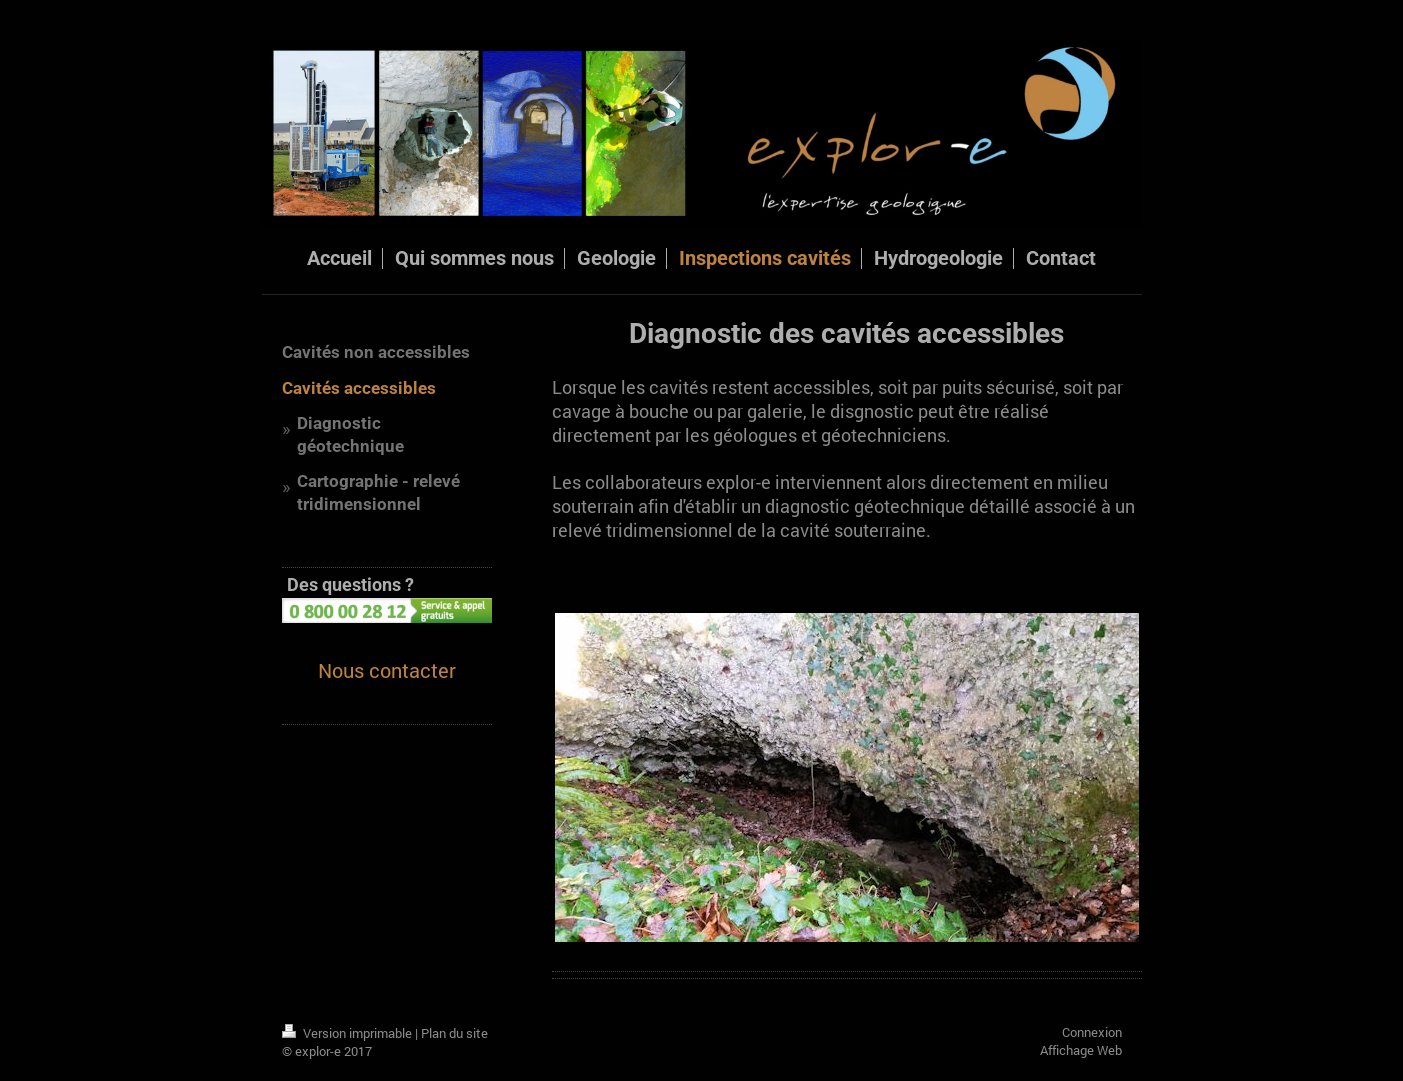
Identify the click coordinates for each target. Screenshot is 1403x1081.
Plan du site (454, 1033)
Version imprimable (348, 1033)
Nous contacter (387, 670)
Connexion (1092, 1032)
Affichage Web (1081, 1050)
